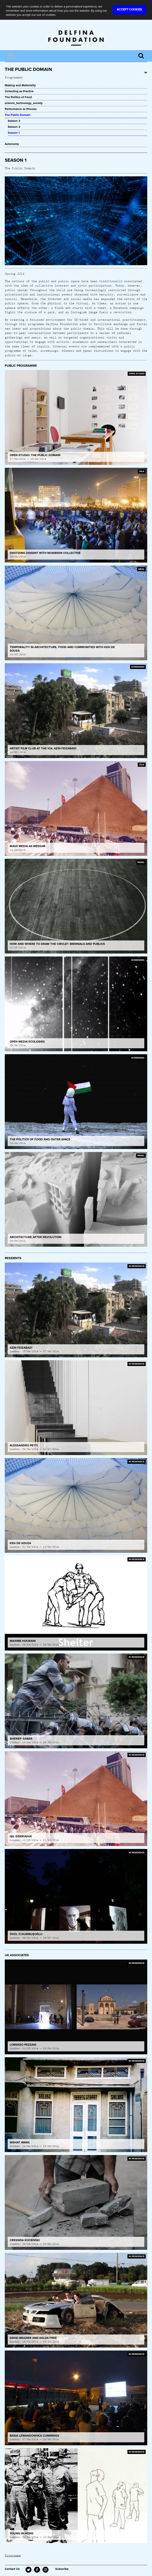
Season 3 (14, 121)
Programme (13, 2555)
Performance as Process (21, 109)
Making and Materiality (20, 85)
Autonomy (12, 144)
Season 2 (14, 127)
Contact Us (12, 2569)
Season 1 (14, 132)
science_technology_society (24, 103)
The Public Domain (17, 115)
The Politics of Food (18, 97)
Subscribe (61, 2569)
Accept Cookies (129, 9)
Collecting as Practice (19, 91)
